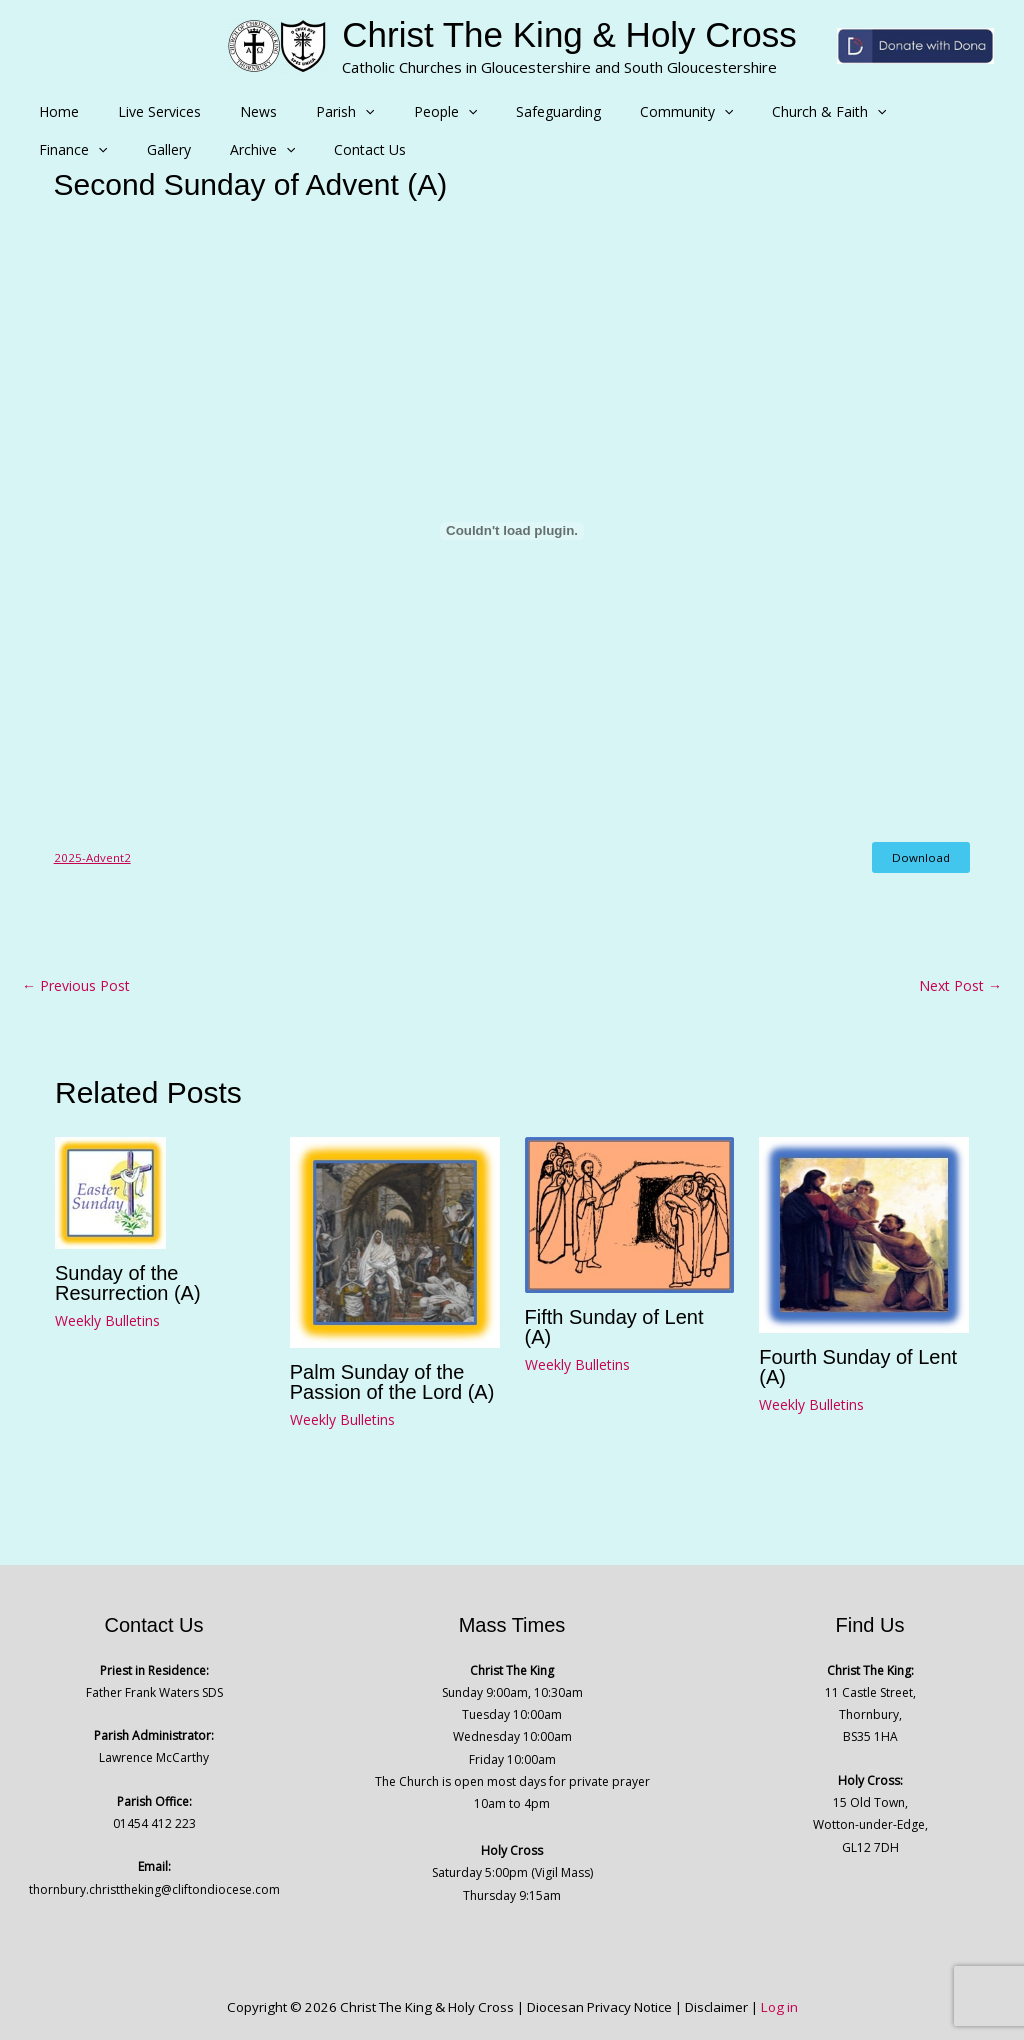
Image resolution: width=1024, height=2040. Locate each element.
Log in (779, 2007)
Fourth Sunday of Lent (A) (858, 1367)
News (231, 111)
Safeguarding (498, 111)
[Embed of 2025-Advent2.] (512, 531)
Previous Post (76, 985)
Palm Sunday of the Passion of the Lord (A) (392, 1382)
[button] (327, 112)
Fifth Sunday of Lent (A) (614, 1327)
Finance (867, 112)
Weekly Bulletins (107, 1319)
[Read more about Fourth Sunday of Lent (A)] (864, 1232)
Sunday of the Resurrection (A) (128, 1282)
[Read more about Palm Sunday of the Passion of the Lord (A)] (395, 1240)
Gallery (951, 111)
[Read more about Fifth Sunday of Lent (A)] (630, 1212)
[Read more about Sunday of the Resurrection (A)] (110, 1190)
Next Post (960, 985)
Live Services (143, 111)
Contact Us (163, 149)
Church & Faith (747, 112)
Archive (66, 150)
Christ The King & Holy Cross (569, 34)
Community (615, 112)
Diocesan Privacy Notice (599, 2007)
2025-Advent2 (90, 856)
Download (922, 857)
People (395, 112)
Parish (307, 112)
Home (54, 111)
